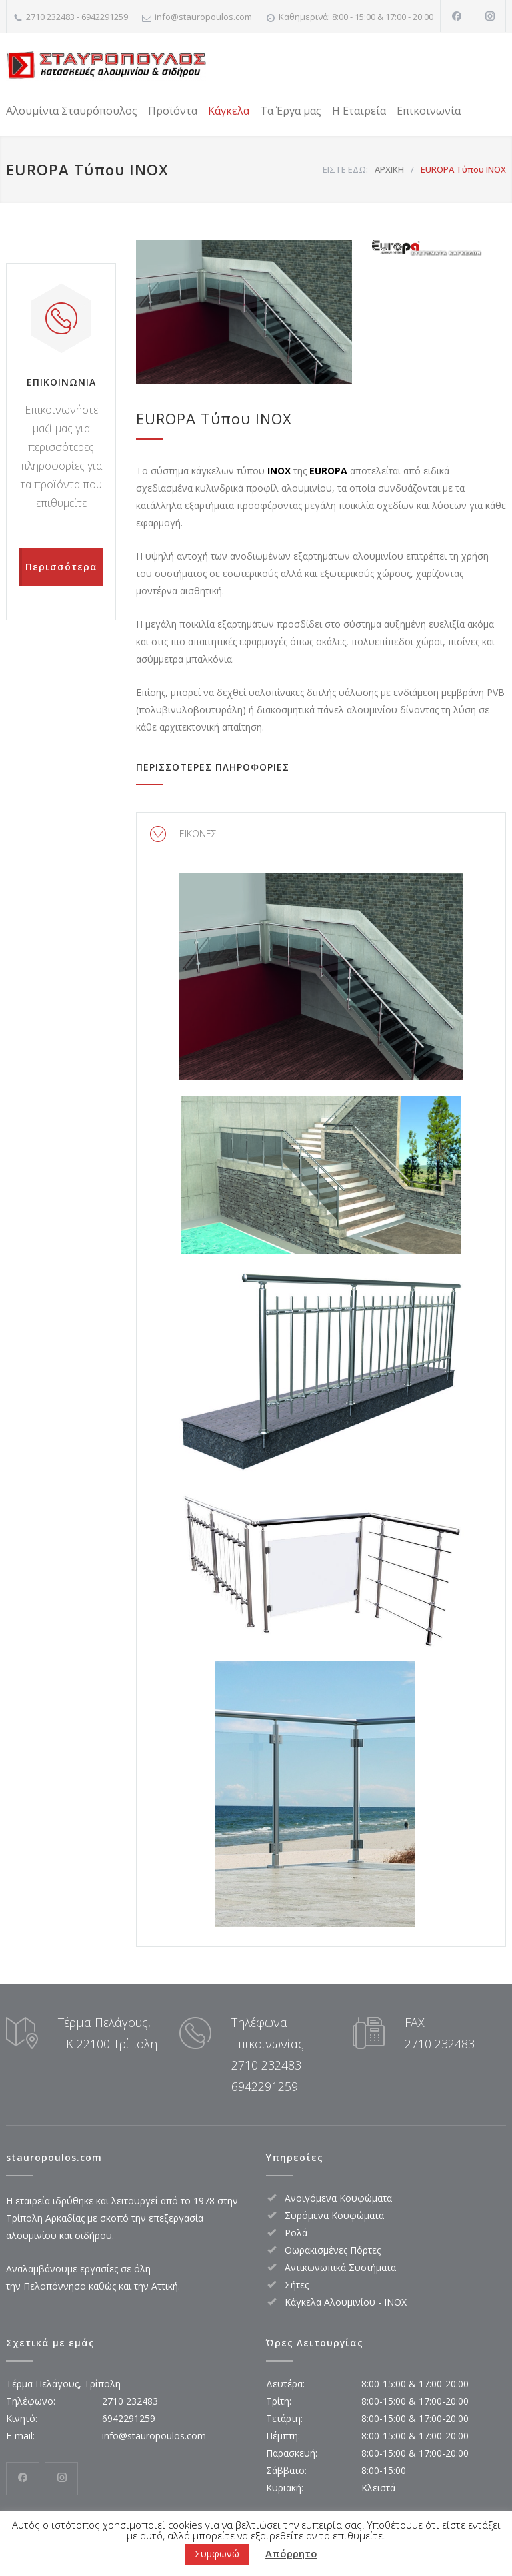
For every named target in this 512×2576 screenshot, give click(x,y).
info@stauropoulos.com (203, 17)
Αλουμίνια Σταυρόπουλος (71, 110)
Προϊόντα (172, 110)
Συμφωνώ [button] (217, 2553)
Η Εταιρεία (359, 110)
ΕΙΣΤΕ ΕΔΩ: (345, 169)
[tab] (321, 834)
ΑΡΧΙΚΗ (389, 169)
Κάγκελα (228, 110)
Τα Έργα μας (290, 110)
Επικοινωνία (429, 110)
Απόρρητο (291, 2553)
